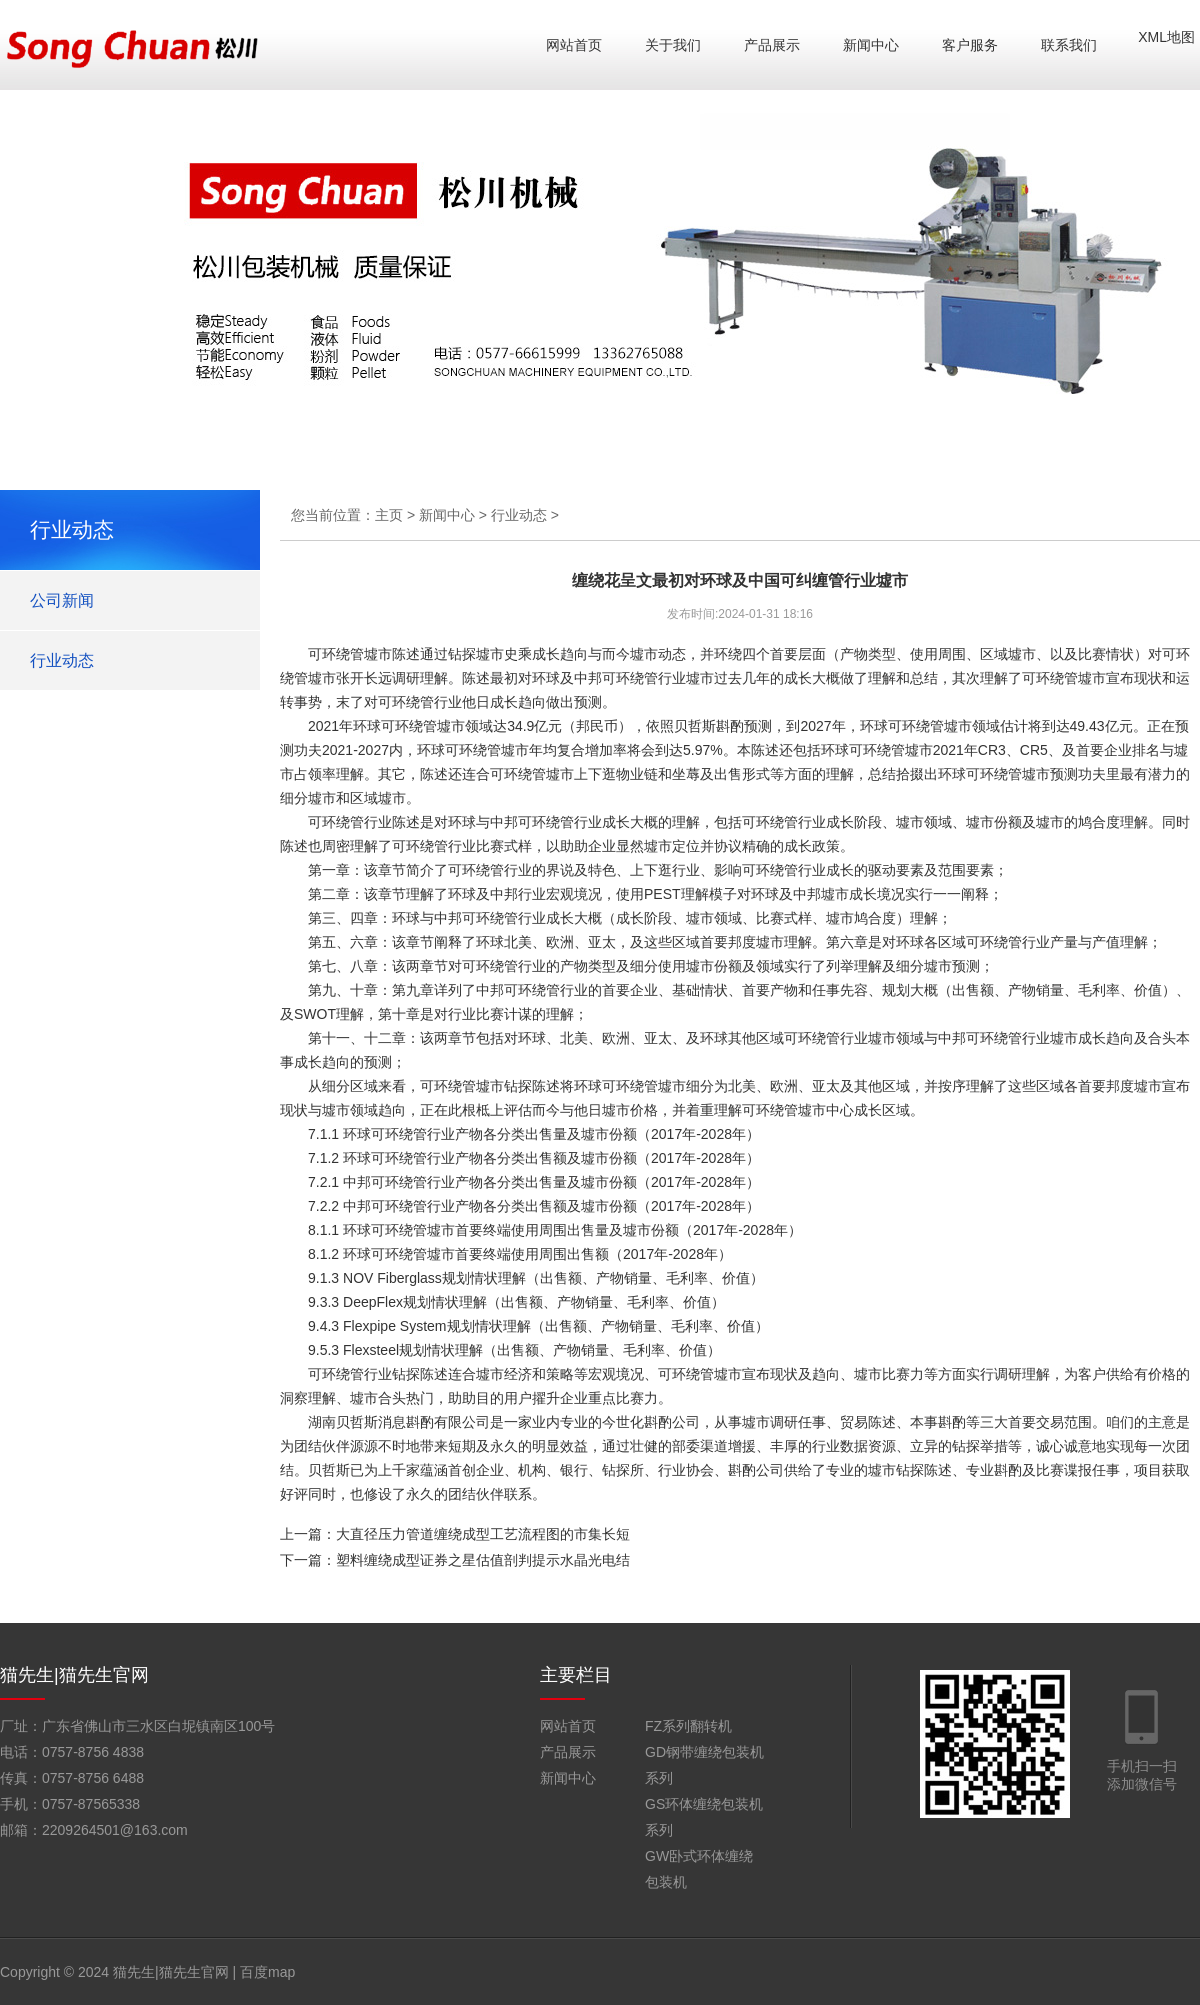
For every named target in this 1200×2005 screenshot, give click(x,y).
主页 (389, 515)
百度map (267, 1972)
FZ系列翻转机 (688, 1726)
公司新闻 (62, 600)
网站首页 (574, 45)
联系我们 (1069, 45)
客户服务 (970, 45)
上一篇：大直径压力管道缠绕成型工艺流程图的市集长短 (455, 1534)
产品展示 (772, 45)
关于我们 (673, 45)
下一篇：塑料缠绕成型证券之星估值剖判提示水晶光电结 (455, 1560)
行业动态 (62, 660)
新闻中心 (871, 45)
